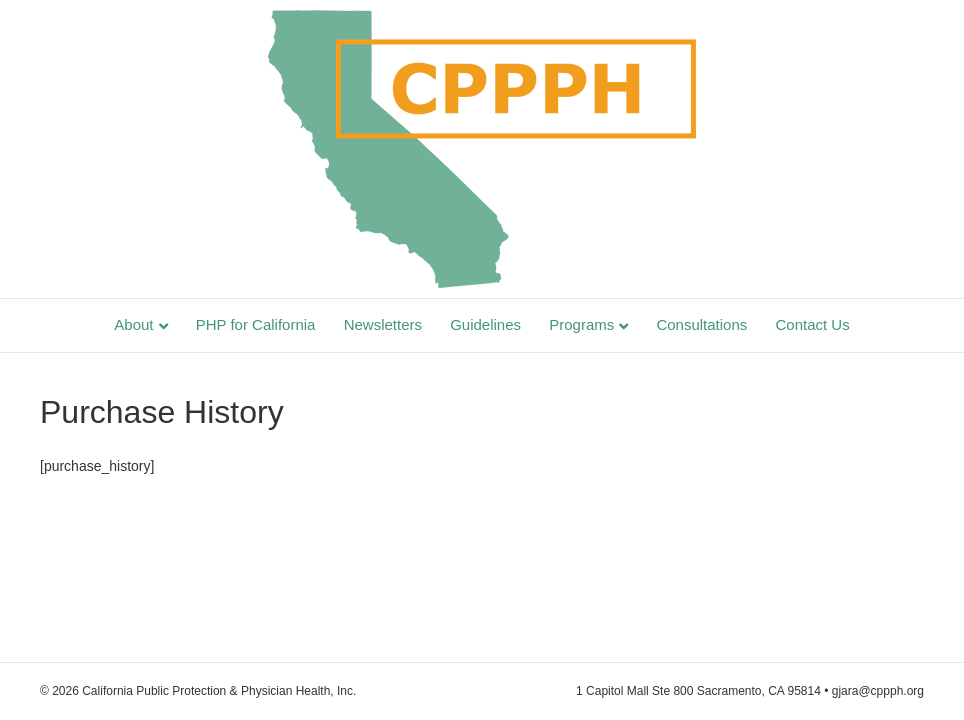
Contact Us (812, 324)
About (133, 324)
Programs (581, 324)
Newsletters (383, 324)
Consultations (701, 324)
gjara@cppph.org (878, 691)
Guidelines (485, 324)
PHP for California (256, 324)
